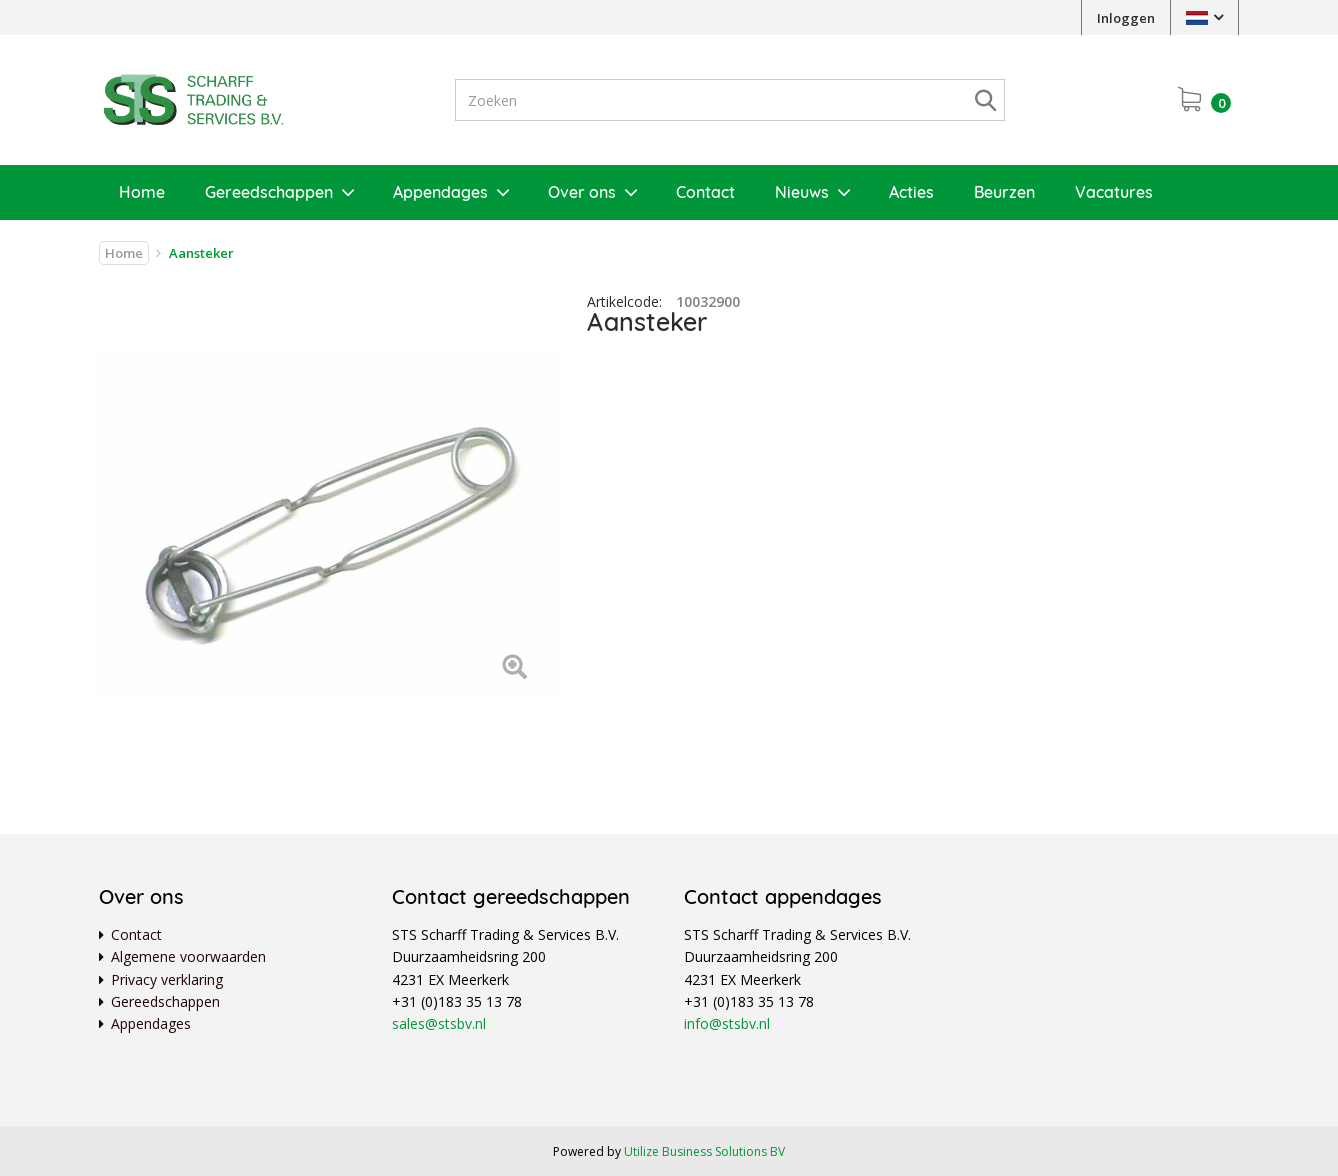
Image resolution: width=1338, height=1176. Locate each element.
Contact (705, 192)
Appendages (440, 192)
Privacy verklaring (167, 979)
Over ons (582, 192)
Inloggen (1126, 18)
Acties (911, 192)
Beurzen (1004, 192)
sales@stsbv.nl (439, 1023)
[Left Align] (514, 668)
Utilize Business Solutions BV (704, 1151)
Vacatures (1114, 192)
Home (142, 192)
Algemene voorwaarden (188, 956)
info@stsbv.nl (727, 1023)
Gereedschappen (269, 192)
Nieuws (802, 192)
